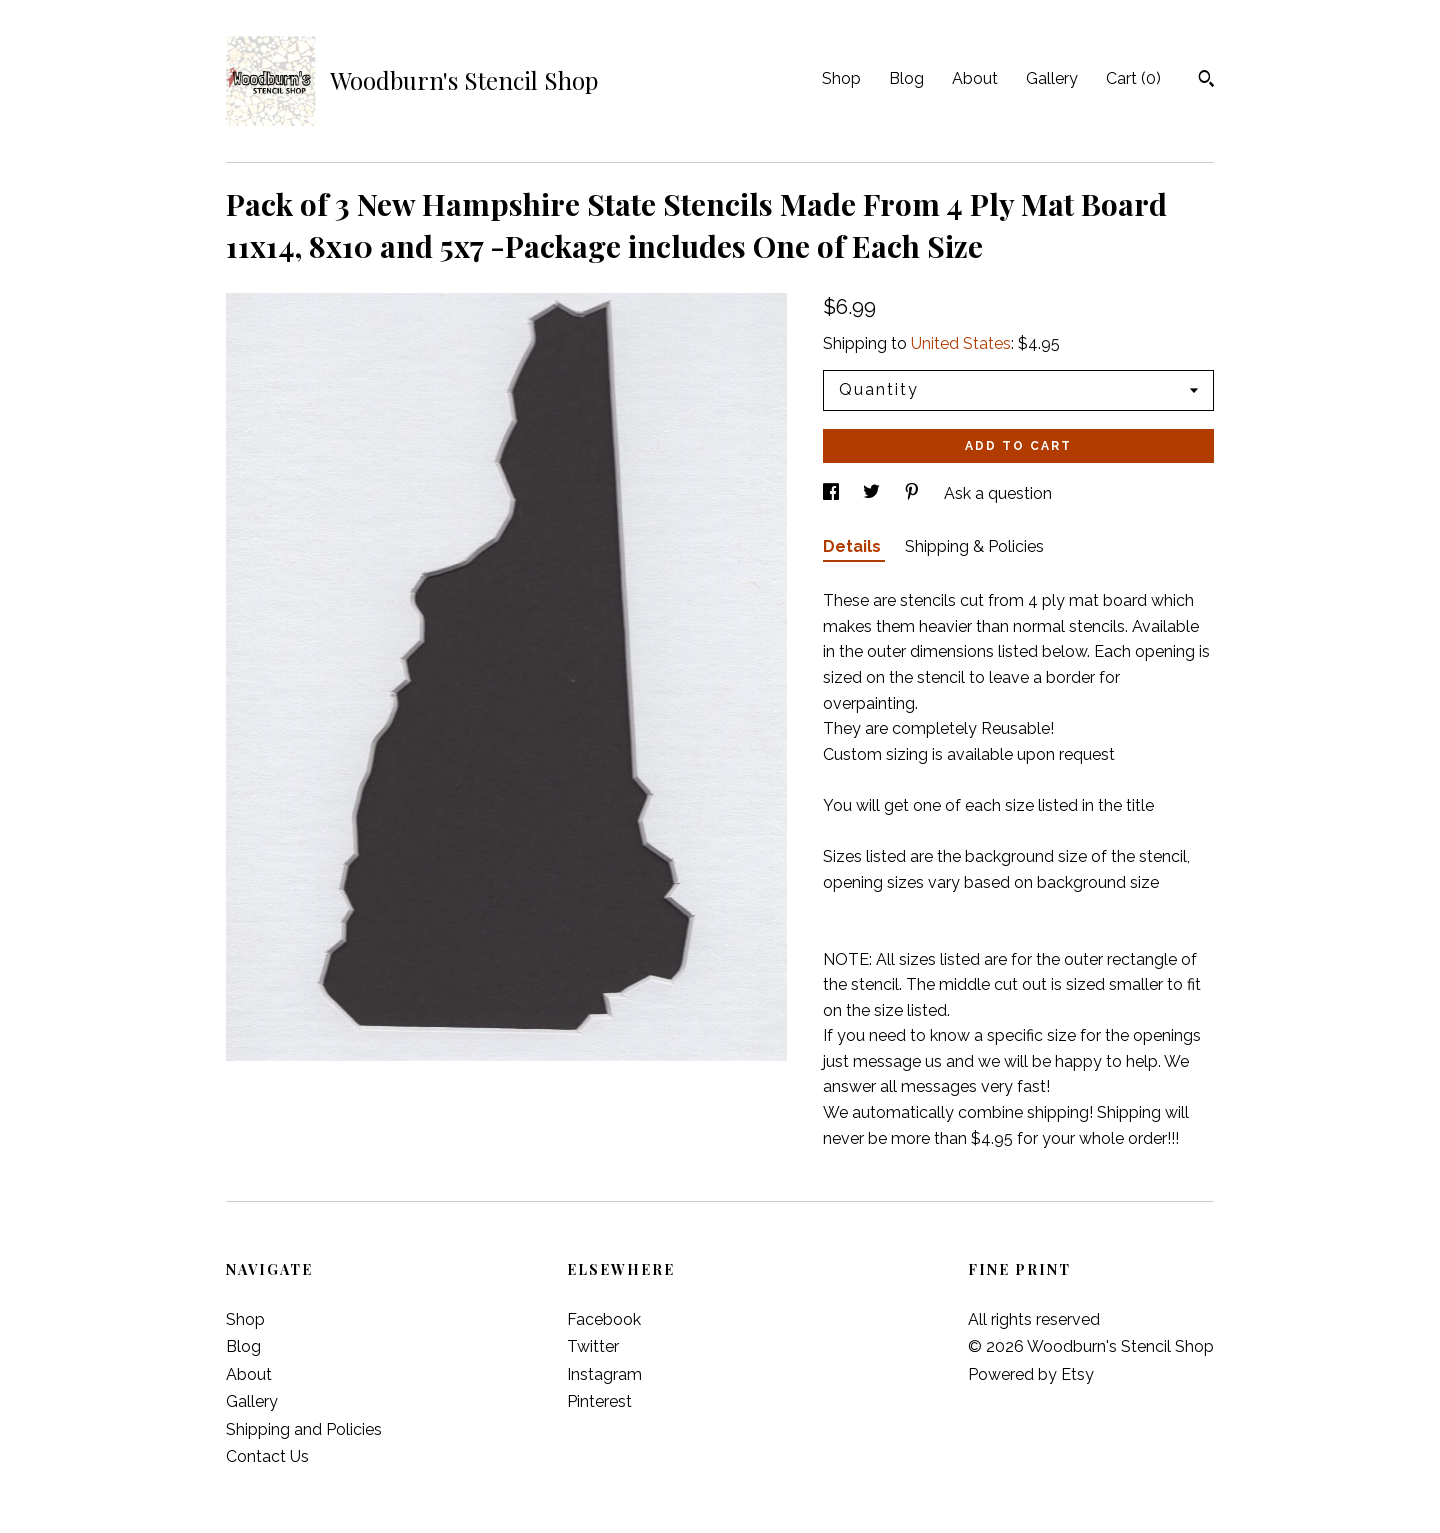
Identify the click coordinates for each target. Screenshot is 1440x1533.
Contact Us (267, 1456)
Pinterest (599, 1401)
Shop (841, 78)
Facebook (604, 1319)
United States (961, 343)
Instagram (604, 1374)
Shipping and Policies (304, 1429)
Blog (906, 78)
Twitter (593, 1346)
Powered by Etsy (1031, 1374)
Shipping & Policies (974, 546)
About (975, 78)
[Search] (1206, 81)
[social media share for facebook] (833, 493)
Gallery (1052, 78)
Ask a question (998, 493)
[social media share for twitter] (873, 493)
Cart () (1133, 78)
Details (854, 546)
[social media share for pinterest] (914, 493)
